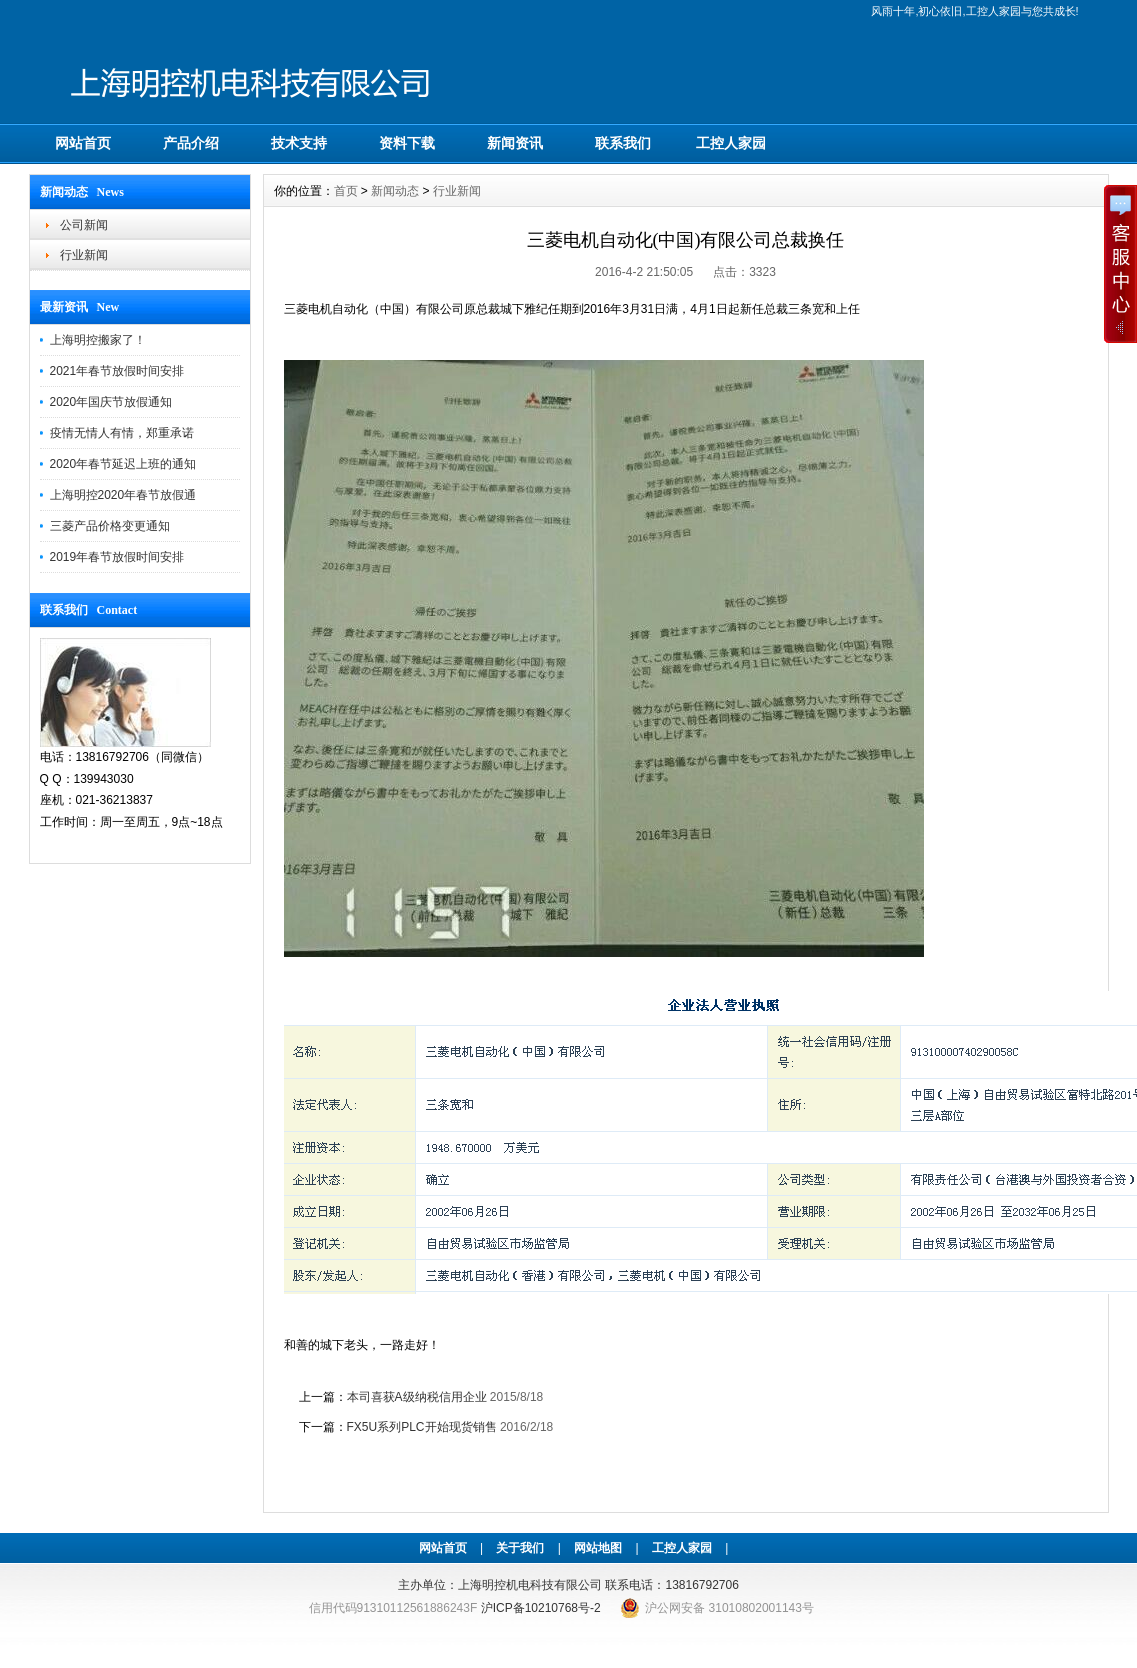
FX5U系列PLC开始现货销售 (422, 1427)
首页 (346, 191)
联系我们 (623, 143)
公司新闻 (84, 225)
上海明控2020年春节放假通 (123, 495)
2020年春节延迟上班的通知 (123, 464)
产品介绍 (191, 143)
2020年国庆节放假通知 (111, 402)
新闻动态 (395, 191)
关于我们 (520, 1548)
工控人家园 (731, 143)
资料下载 (407, 143)
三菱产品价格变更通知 (110, 526)
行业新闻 (84, 255)
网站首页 (83, 143)
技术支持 (299, 143)
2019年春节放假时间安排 (117, 557)
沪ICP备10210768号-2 (541, 1608)
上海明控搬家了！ (98, 340)
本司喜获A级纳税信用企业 (417, 1397)
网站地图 (598, 1548)
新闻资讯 (515, 143)
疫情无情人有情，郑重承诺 (122, 433)
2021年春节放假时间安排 (117, 371)
